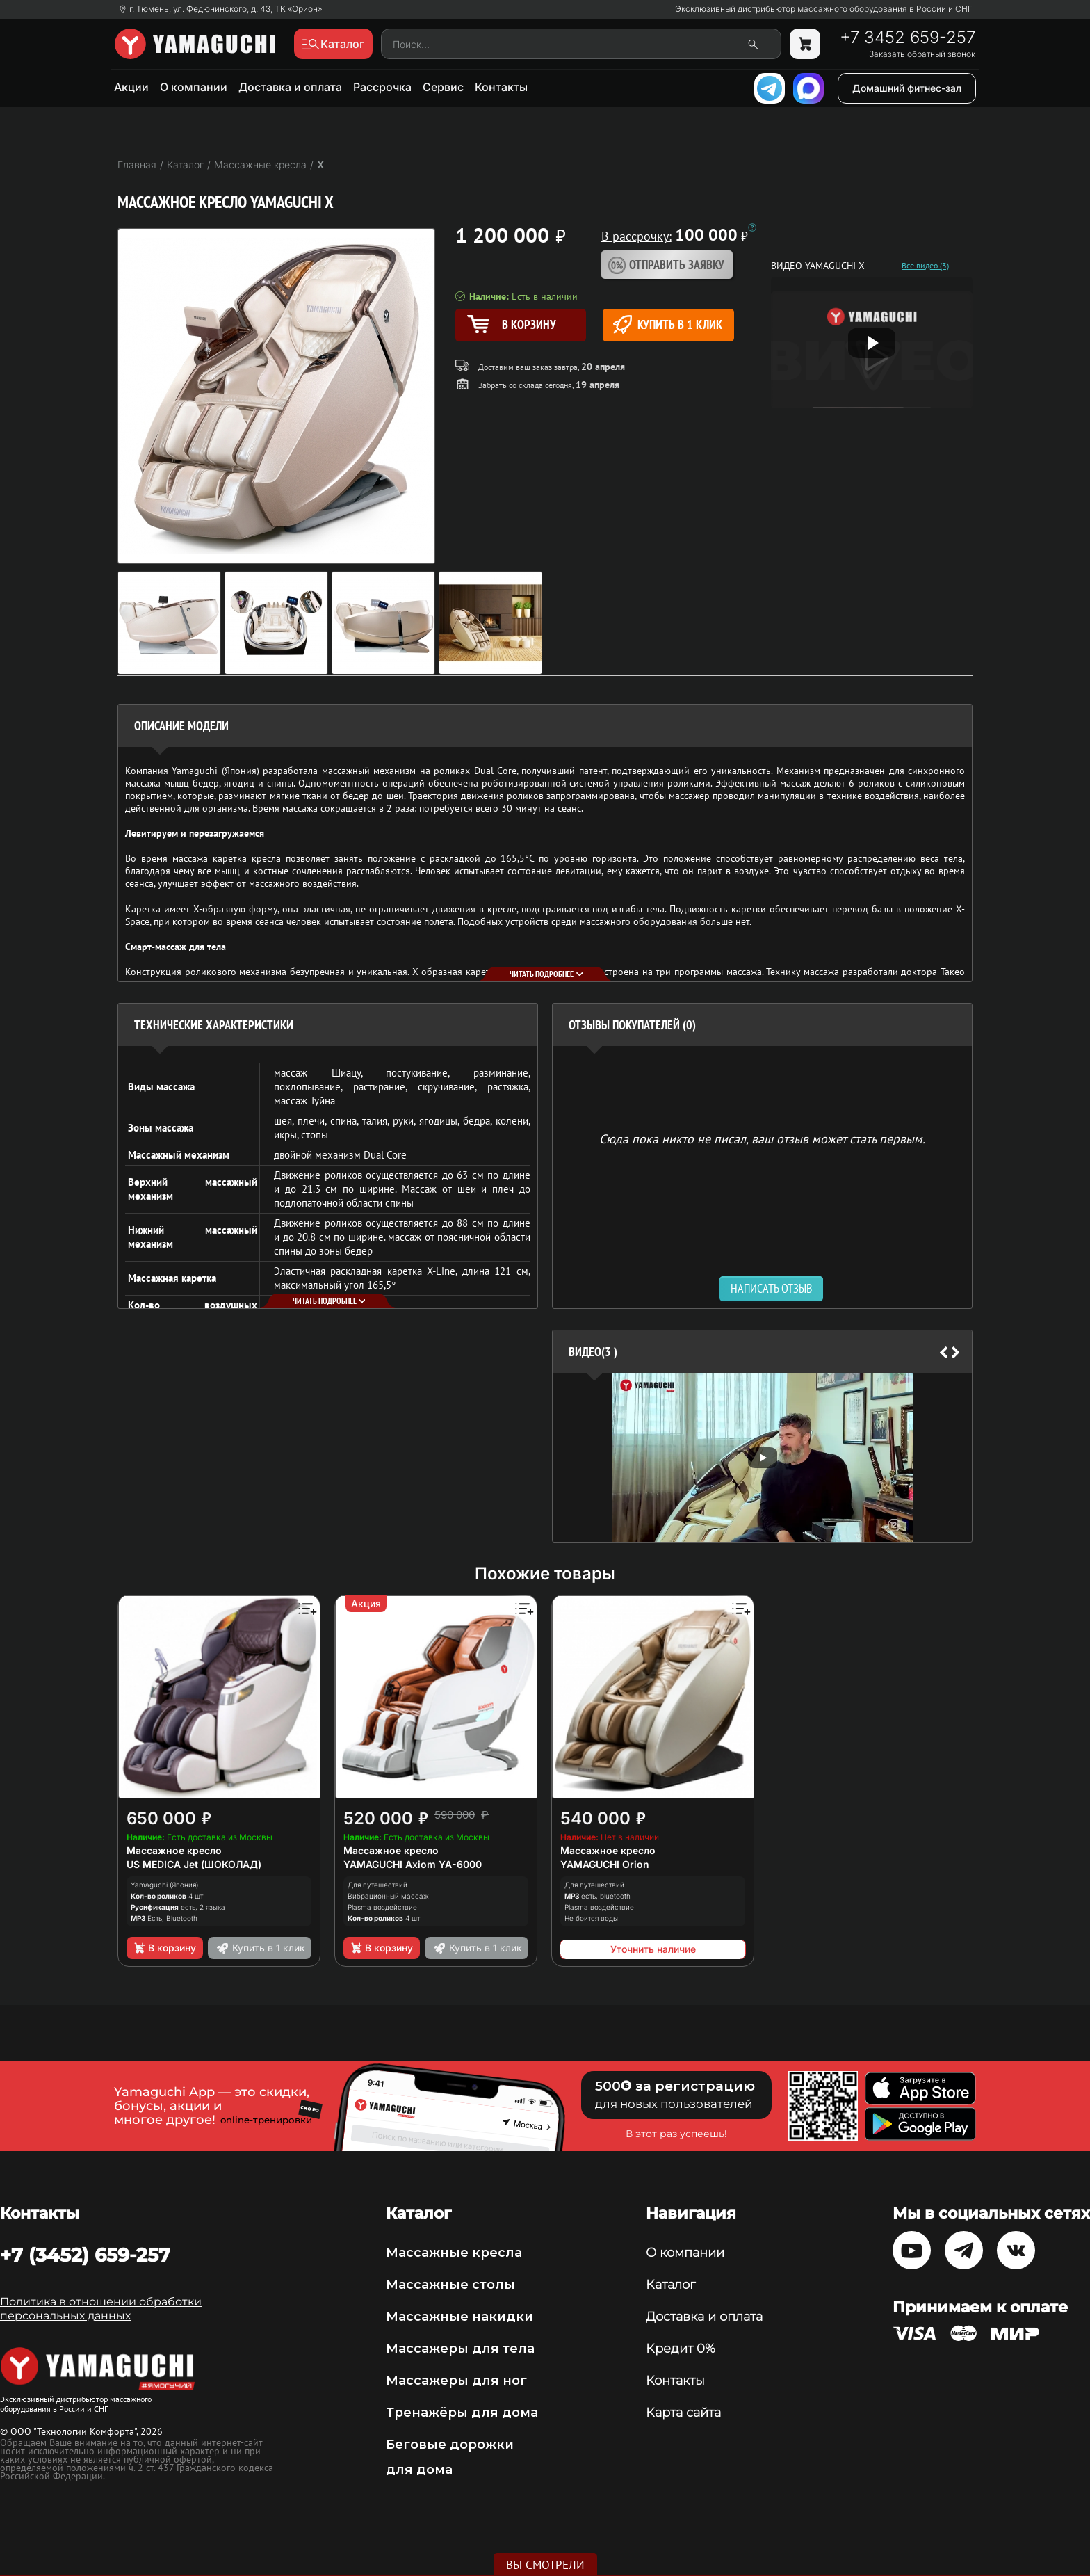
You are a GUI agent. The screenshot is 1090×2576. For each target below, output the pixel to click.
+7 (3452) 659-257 (85, 2255)
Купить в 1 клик (667, 324)
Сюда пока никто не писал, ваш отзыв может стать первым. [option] (762, 1138)
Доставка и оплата (290, 87)
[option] (762, 1457)
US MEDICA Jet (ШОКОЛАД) (194, 1864)
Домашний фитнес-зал (906, 88)
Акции (131, 87)
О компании (193, 87)
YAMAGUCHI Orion (604, 1864)
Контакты (501, 87)
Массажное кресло (174, 1850)
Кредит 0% (680, 2348)
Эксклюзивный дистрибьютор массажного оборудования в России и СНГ (824, 9)
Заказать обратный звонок (922, 54)
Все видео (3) (925, 265)
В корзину (164, 1948)
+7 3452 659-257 (907, 38)
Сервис (443, 87)
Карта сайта (683, 2412)
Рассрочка (382, 87)
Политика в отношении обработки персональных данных (101, 2308)
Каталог (670, 2284)
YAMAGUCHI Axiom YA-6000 (412, 1864)
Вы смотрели (545, 2565)
